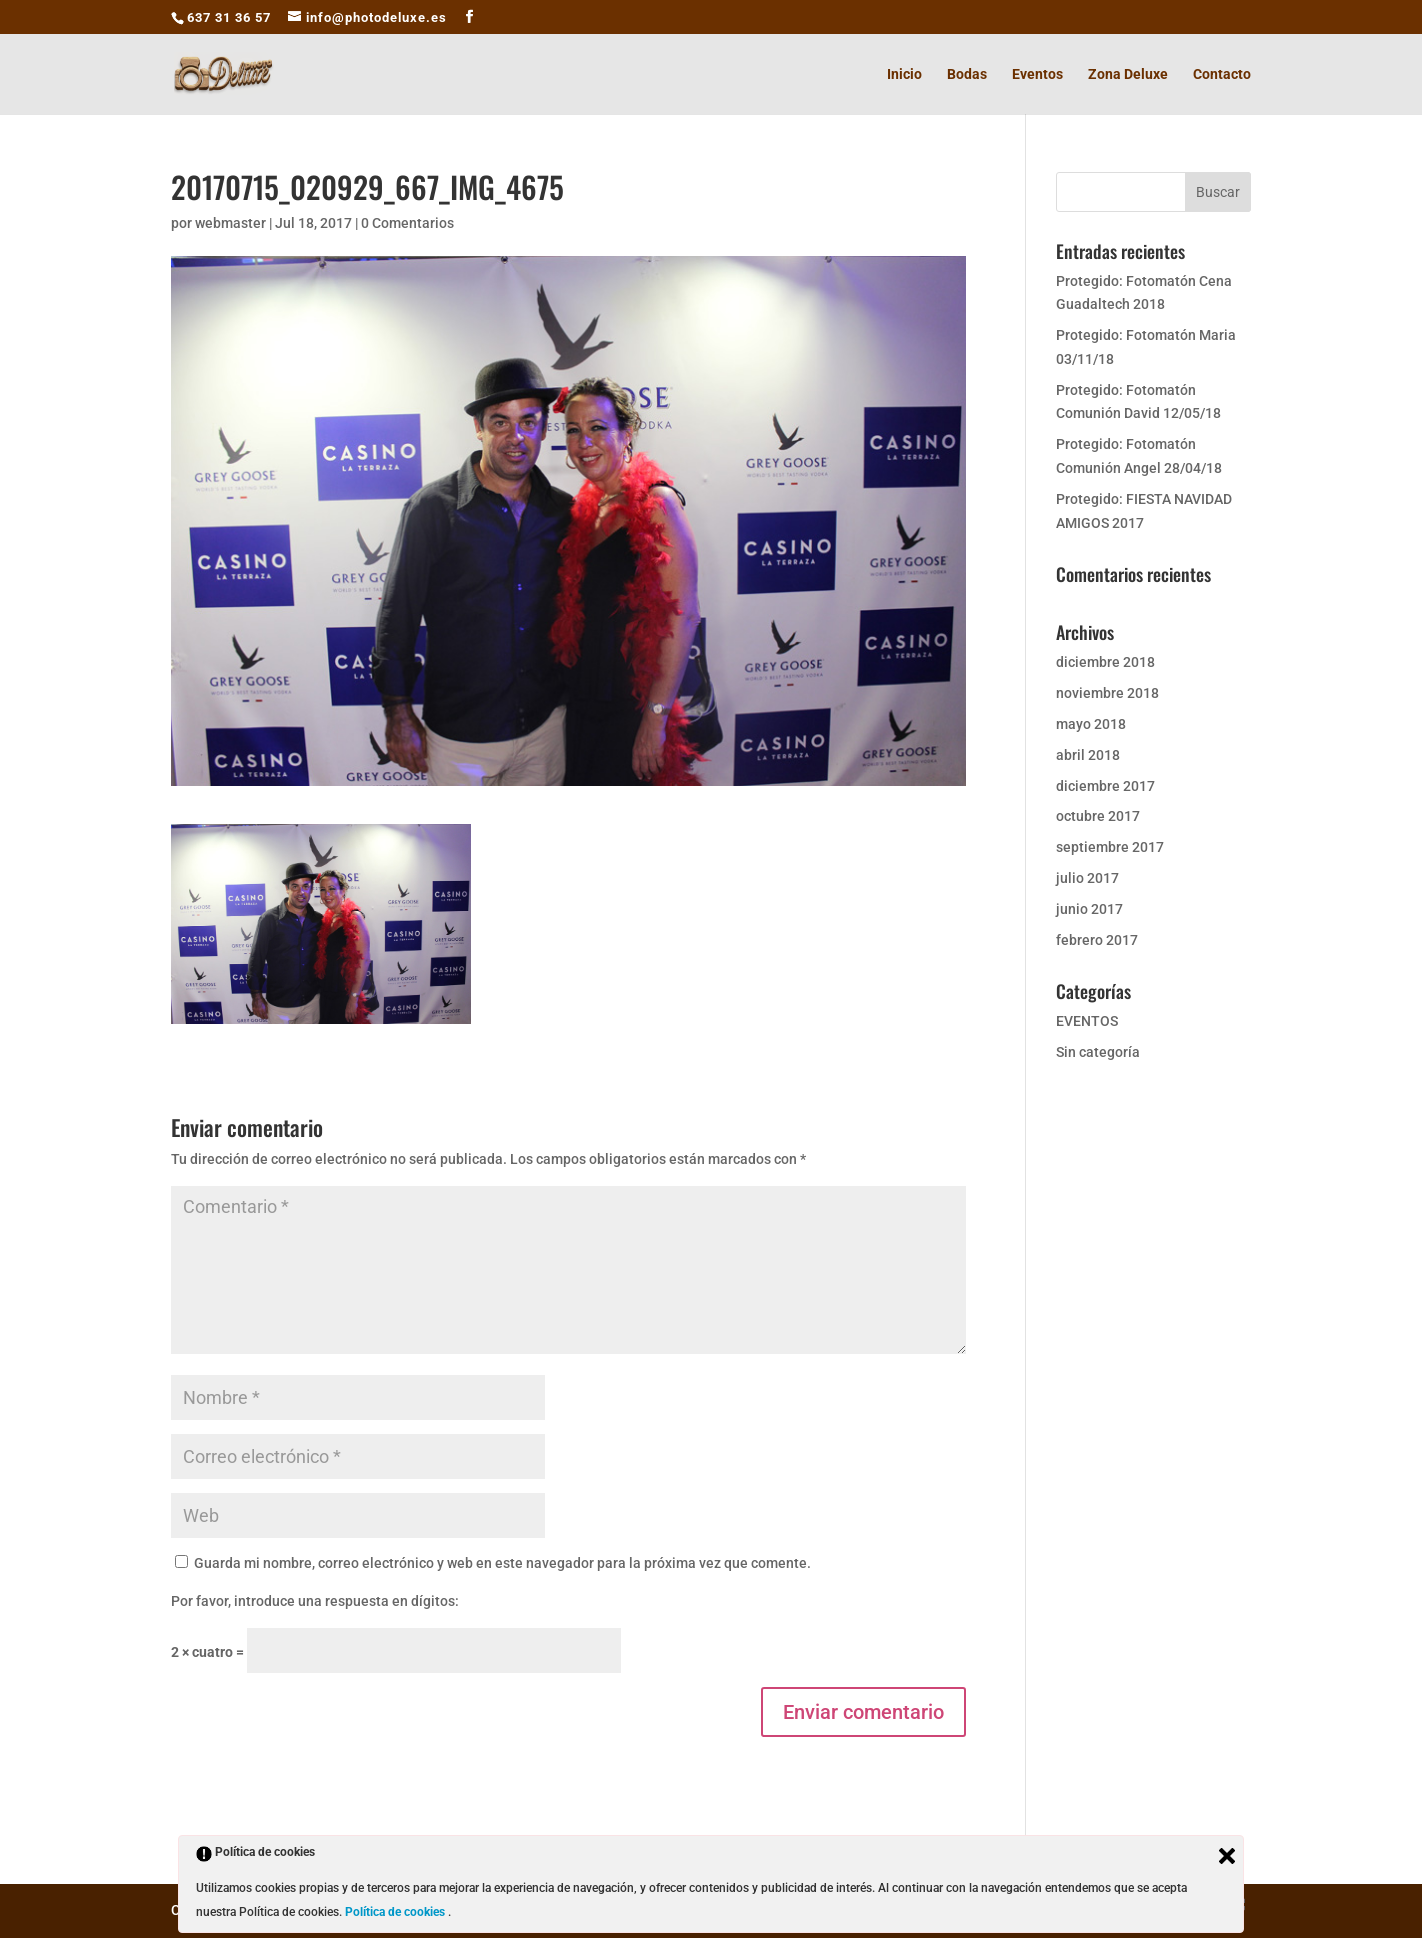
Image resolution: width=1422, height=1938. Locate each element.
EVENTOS (1087, 1021)
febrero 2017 (1097, 940)
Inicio (904, 74)
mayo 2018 (1091, 724)
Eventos (1037, 74)
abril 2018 (1088, 755)
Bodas (967, 74)
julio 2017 (1087, 878)
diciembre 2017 (1105, 786)
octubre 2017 (1098, 816)
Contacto (1222, 74)
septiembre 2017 (1110, 847)
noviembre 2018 (1107, 693)
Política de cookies (396, 1912)
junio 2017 (1089, 909)
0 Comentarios (407, 223)
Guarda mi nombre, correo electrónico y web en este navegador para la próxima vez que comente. (502, 1563)
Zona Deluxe (1128, 74)
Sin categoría (1098, 1052)
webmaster (230, 223)
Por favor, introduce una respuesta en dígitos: (315, 1601)
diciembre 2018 (1105, 662)
